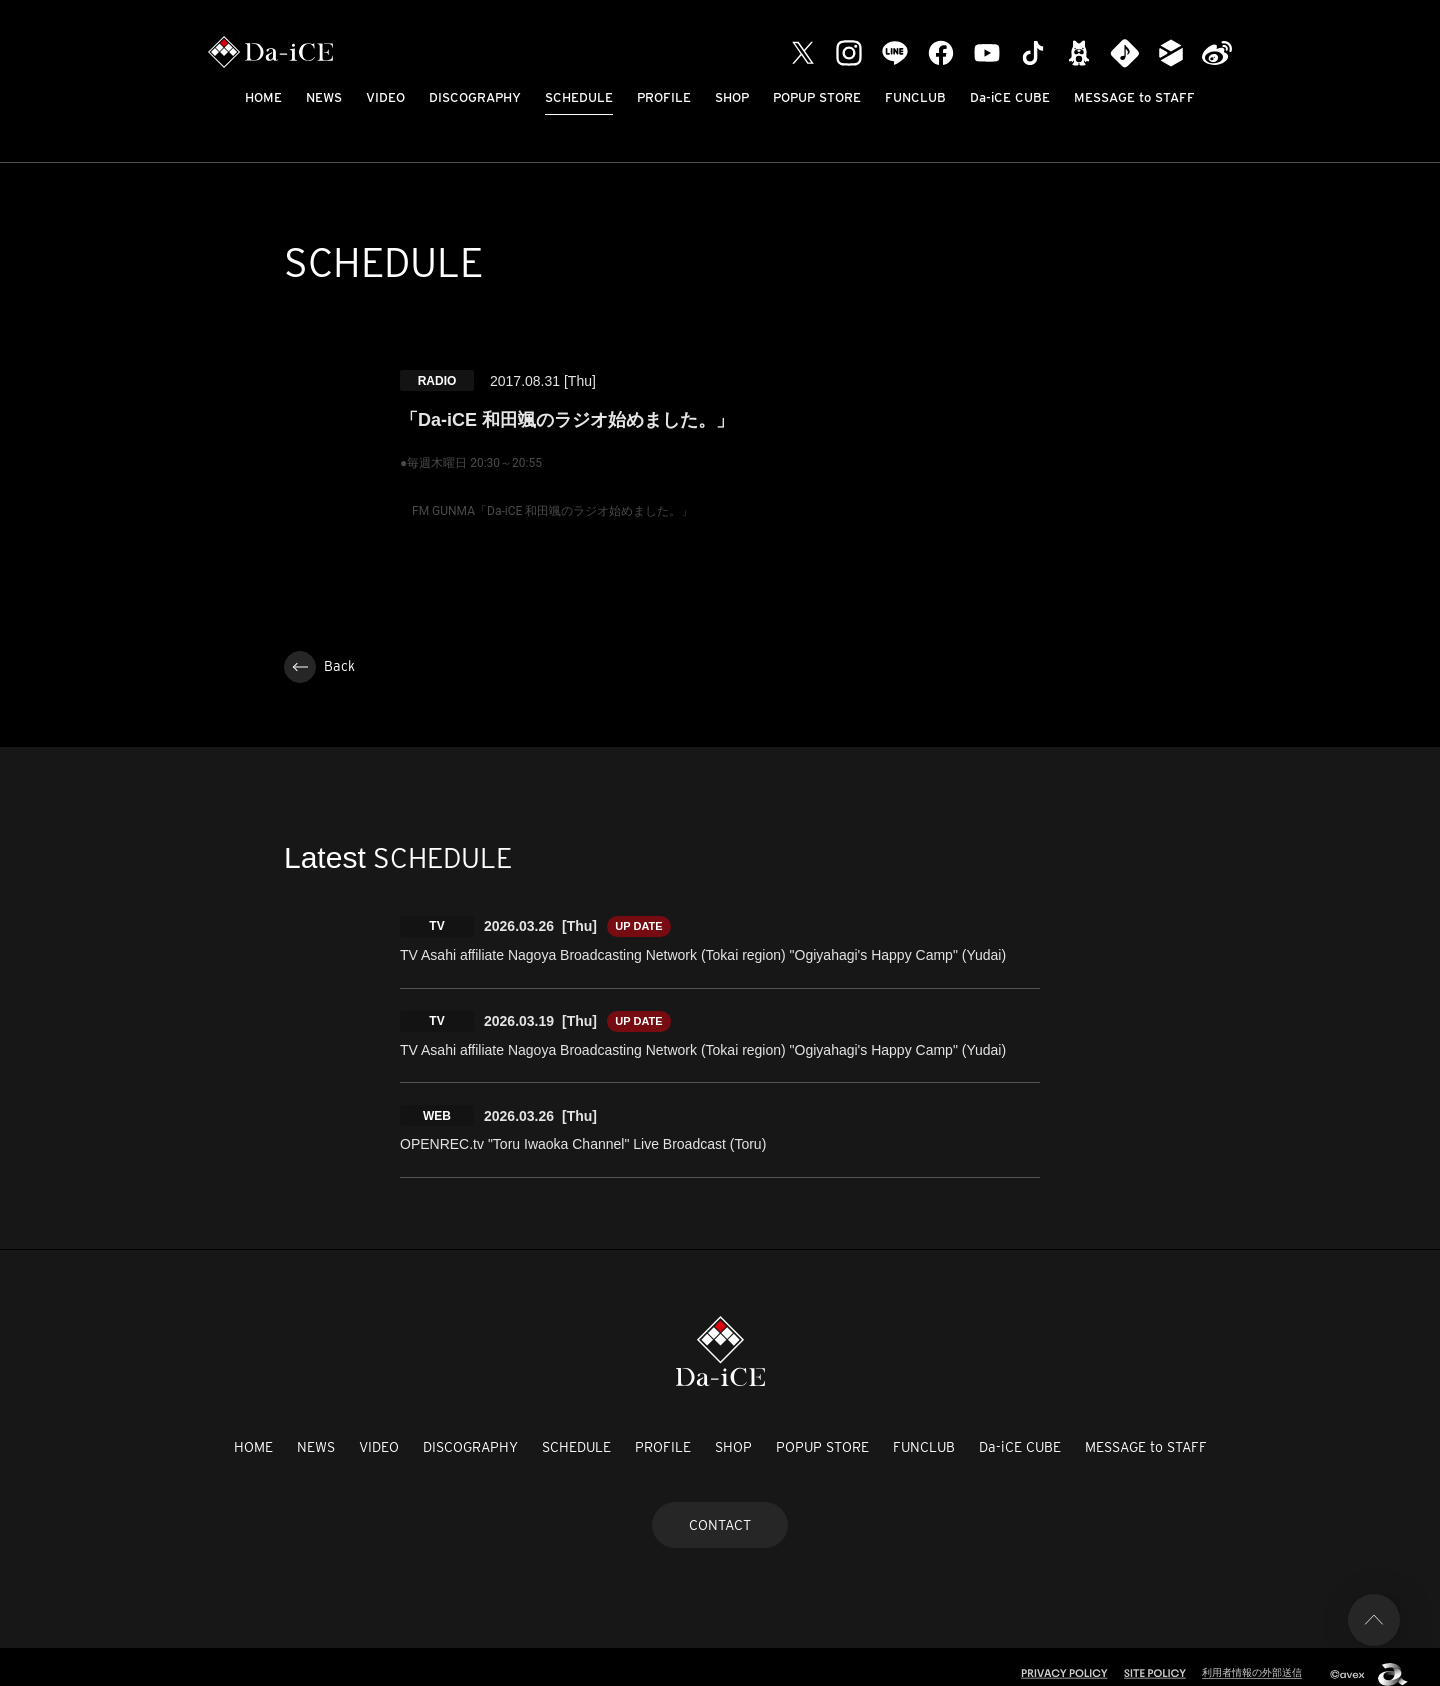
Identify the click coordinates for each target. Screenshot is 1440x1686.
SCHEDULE (579, 97)
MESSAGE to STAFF (1134, 97)
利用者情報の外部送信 (1247, 1658)
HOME (263, 97)
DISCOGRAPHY (475, 97)
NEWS (324, 97)
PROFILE (664, 97)
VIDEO (385, 97)
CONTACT (720, 1511)
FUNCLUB (915, 97)
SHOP (732, 97)
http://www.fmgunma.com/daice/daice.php (527, 559)
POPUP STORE (817, 97)
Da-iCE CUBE (1010, 97)
